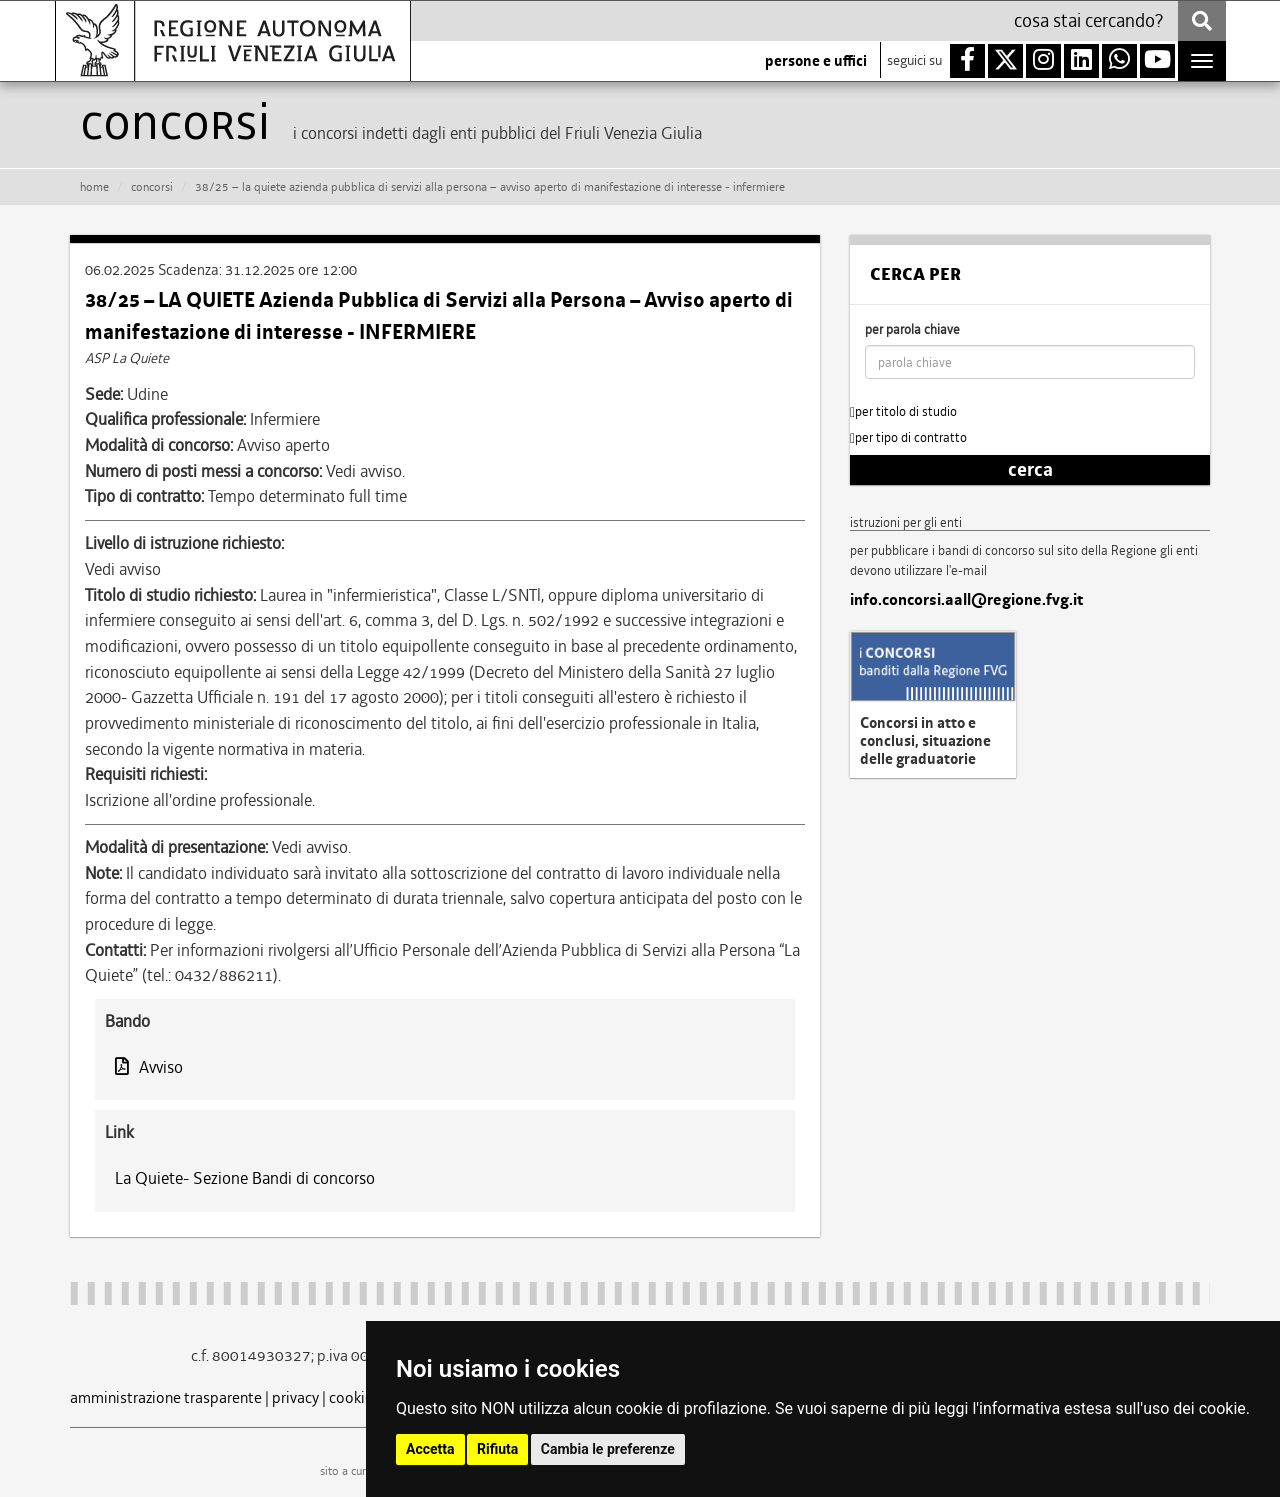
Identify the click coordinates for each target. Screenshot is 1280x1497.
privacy (295, 1397)
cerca (1030, 470)
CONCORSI (152, 187)
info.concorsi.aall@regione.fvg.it (966, 600)
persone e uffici (816, 61)
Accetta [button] (430, 1449)
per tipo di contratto (908, 437)
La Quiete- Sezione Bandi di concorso (245, 1178)
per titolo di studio (903, 411)
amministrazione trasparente (166, 1397)
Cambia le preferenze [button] (608, 1449)
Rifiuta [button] (497, 1449)
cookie (351, 1397)
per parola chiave (912, 329)
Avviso (149, 1067)
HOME (94, 187)
